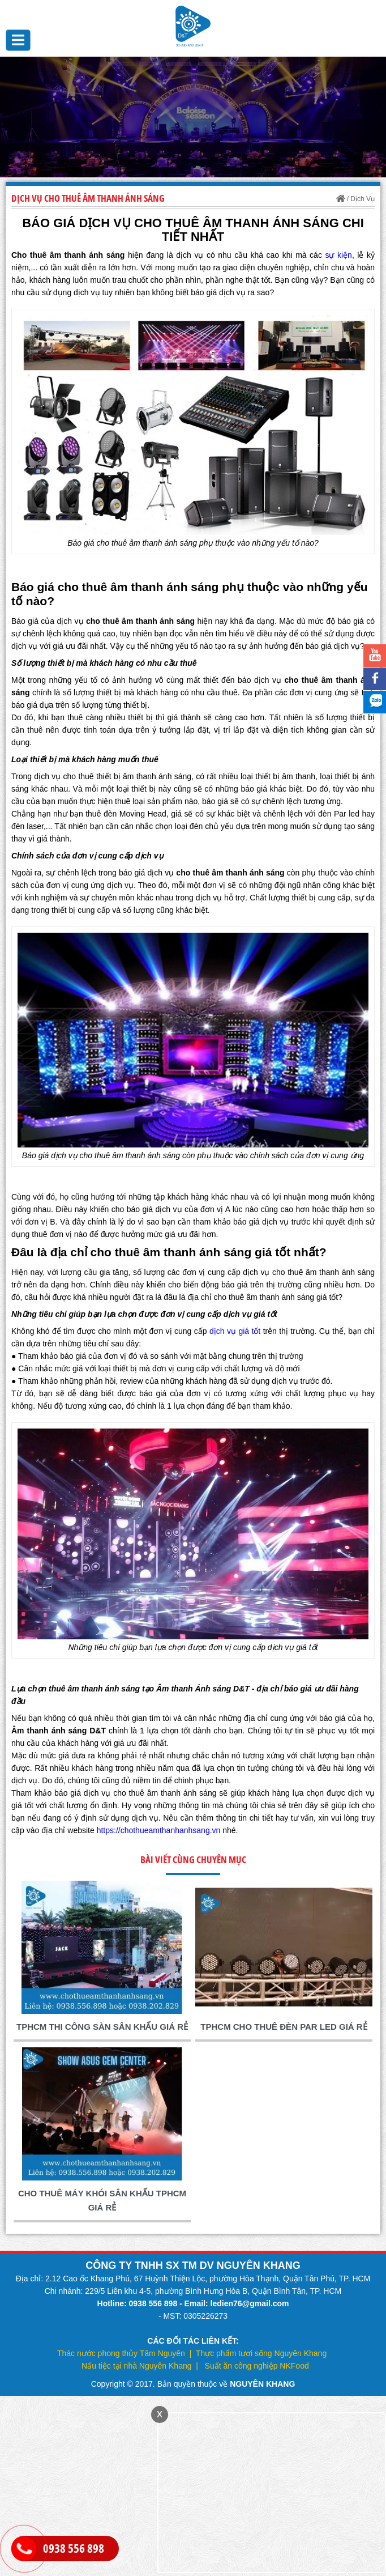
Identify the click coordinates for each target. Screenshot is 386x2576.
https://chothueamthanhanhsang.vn (159, 1830)
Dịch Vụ (362, 199)
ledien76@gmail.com (250, 2303)
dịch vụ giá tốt (234, 1331)
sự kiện (338, 255)
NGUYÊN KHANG (262, 2383)
